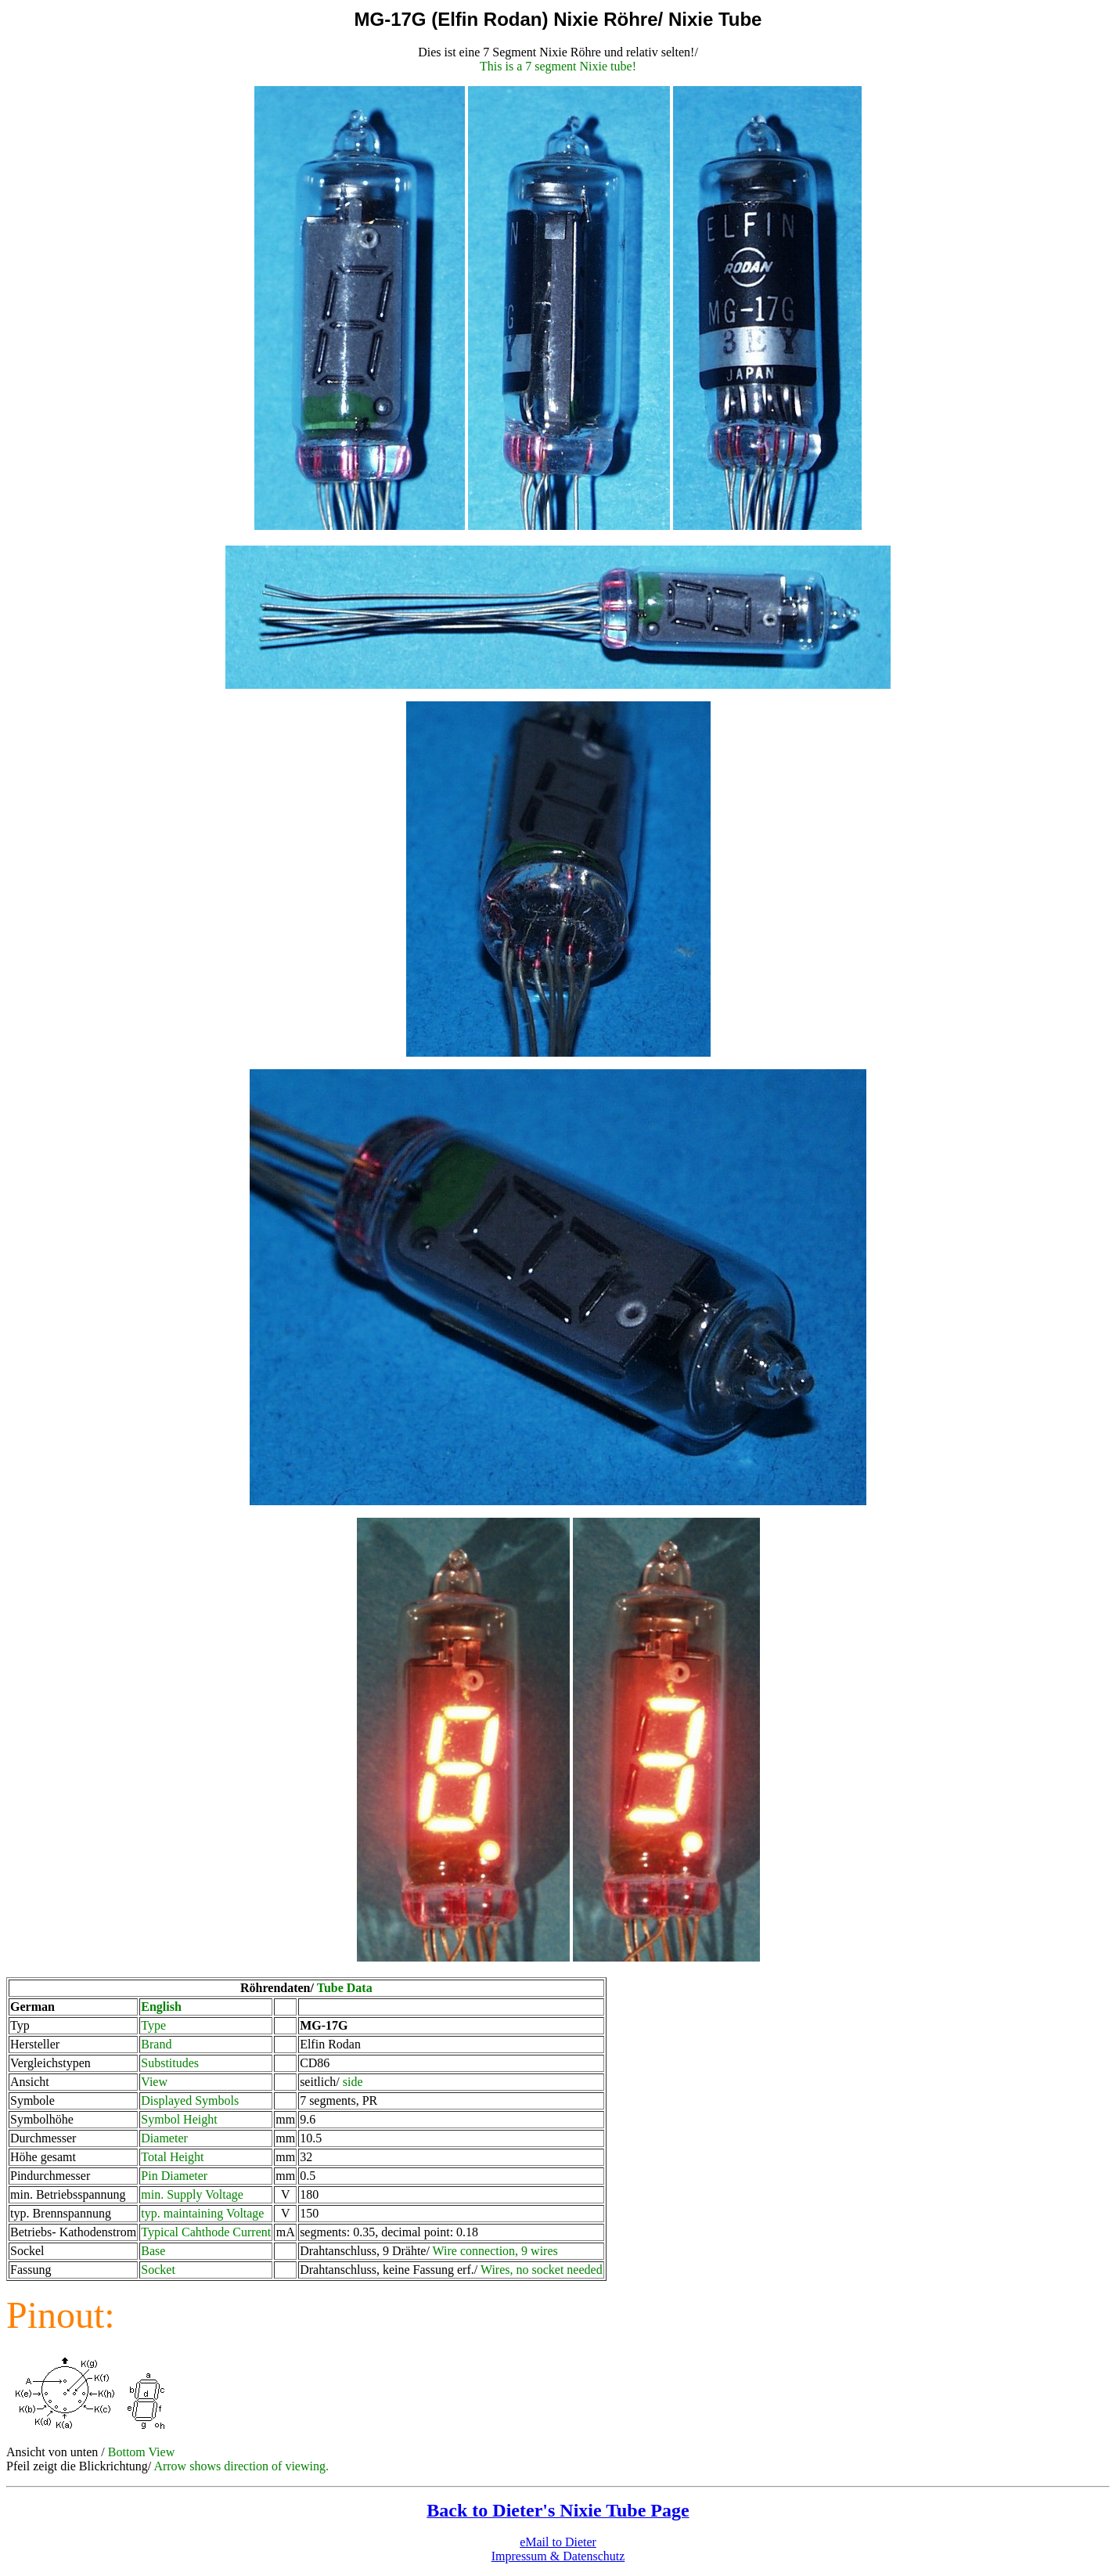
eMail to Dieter (558, 2542)
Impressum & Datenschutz (558, 2556)
